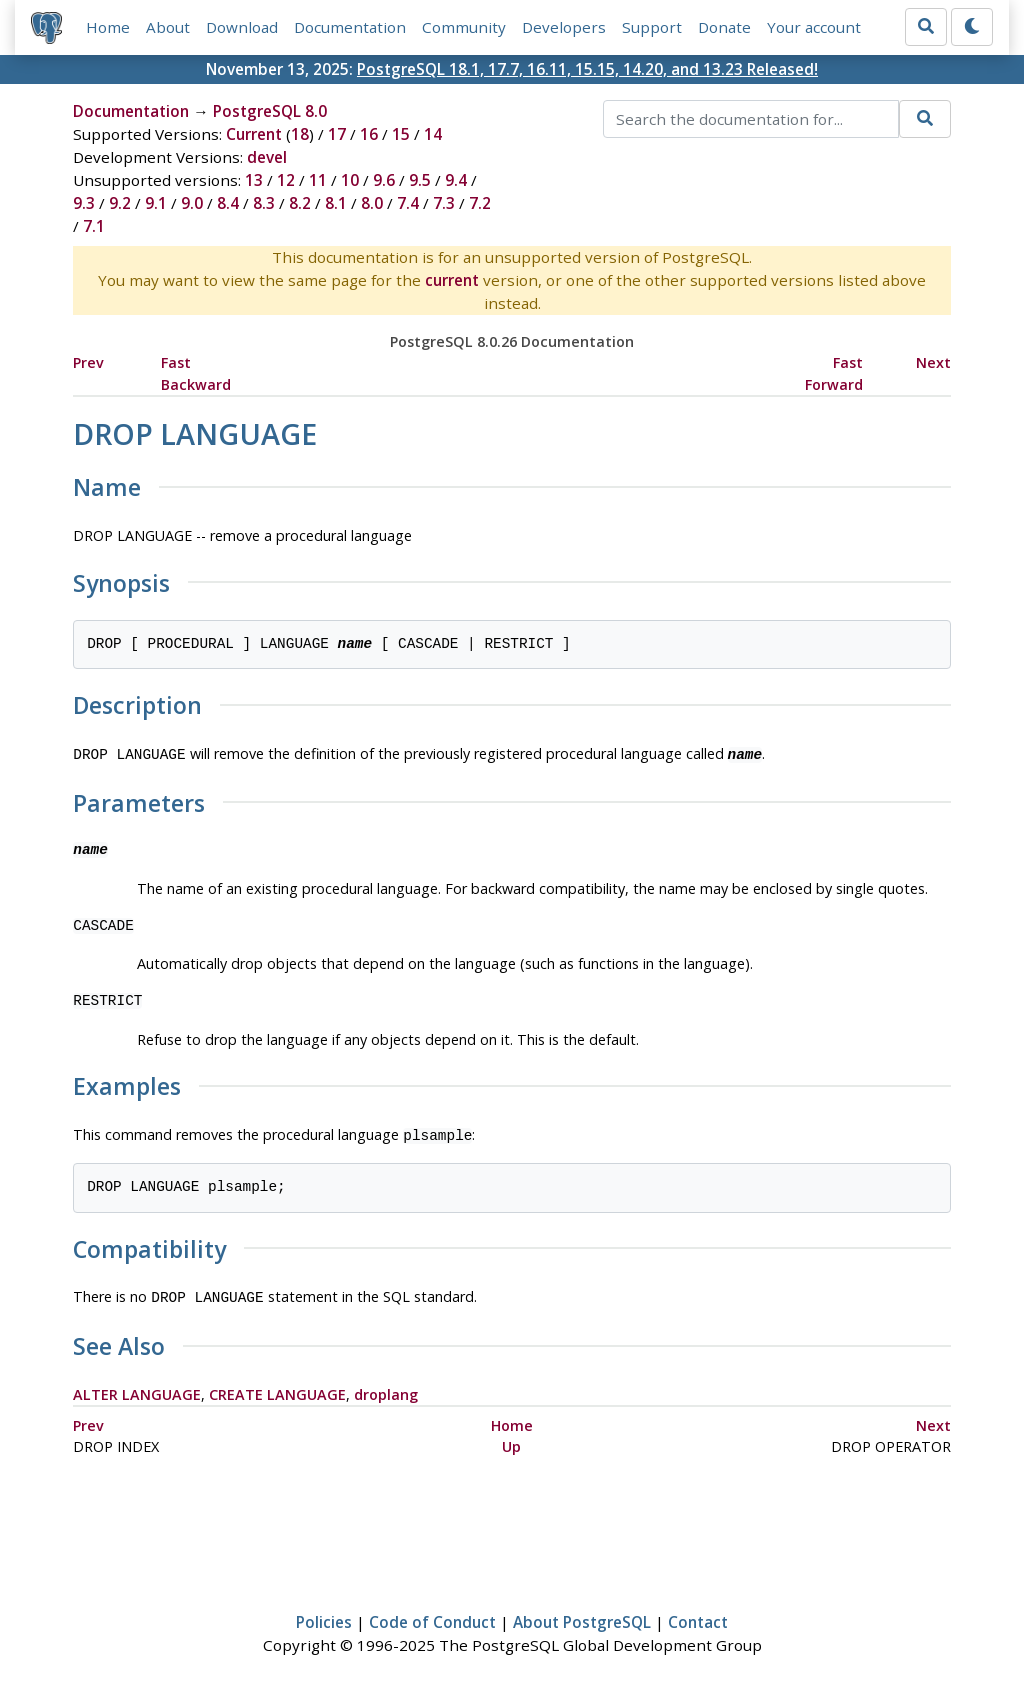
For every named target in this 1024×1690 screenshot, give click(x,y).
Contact (698, 1616)
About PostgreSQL (582, 1616)
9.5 (420, 180)
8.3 (264, 203)
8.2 (300, 203)
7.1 (94, 226)
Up (511, 1440)
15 (401, 134)
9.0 (192, 203)
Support (652, 27)
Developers (564, 27)
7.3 (444, 203)
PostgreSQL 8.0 (270, 111)
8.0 (372, 203)
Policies (324, 1616)
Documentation (350, 27)
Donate (724, 27)
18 (300, 134)
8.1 (336, 203)
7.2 (480, 203)
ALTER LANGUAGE (137, 1388)
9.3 (84, 203)
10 (350, 180)
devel (267, 157)
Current (254, 134)
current (452, 280)
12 (286, 180)
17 (337, 134)
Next (933, 362)
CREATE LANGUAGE (277, 1388)
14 (433, 134)
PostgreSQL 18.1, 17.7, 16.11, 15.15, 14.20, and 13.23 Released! (587, 69)
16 (369, 134)
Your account (814, 27)
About (168, 27)
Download (242, 27)
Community (464, 27)
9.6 (384, 180)
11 (318, 180)
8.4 (228, 203)
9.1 (156, 203)
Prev (88, 362)
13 (254, 180)
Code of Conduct (432, 1616)
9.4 (456, 180)
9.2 (120, 203)
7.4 (408, 203)
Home (108, 27)
